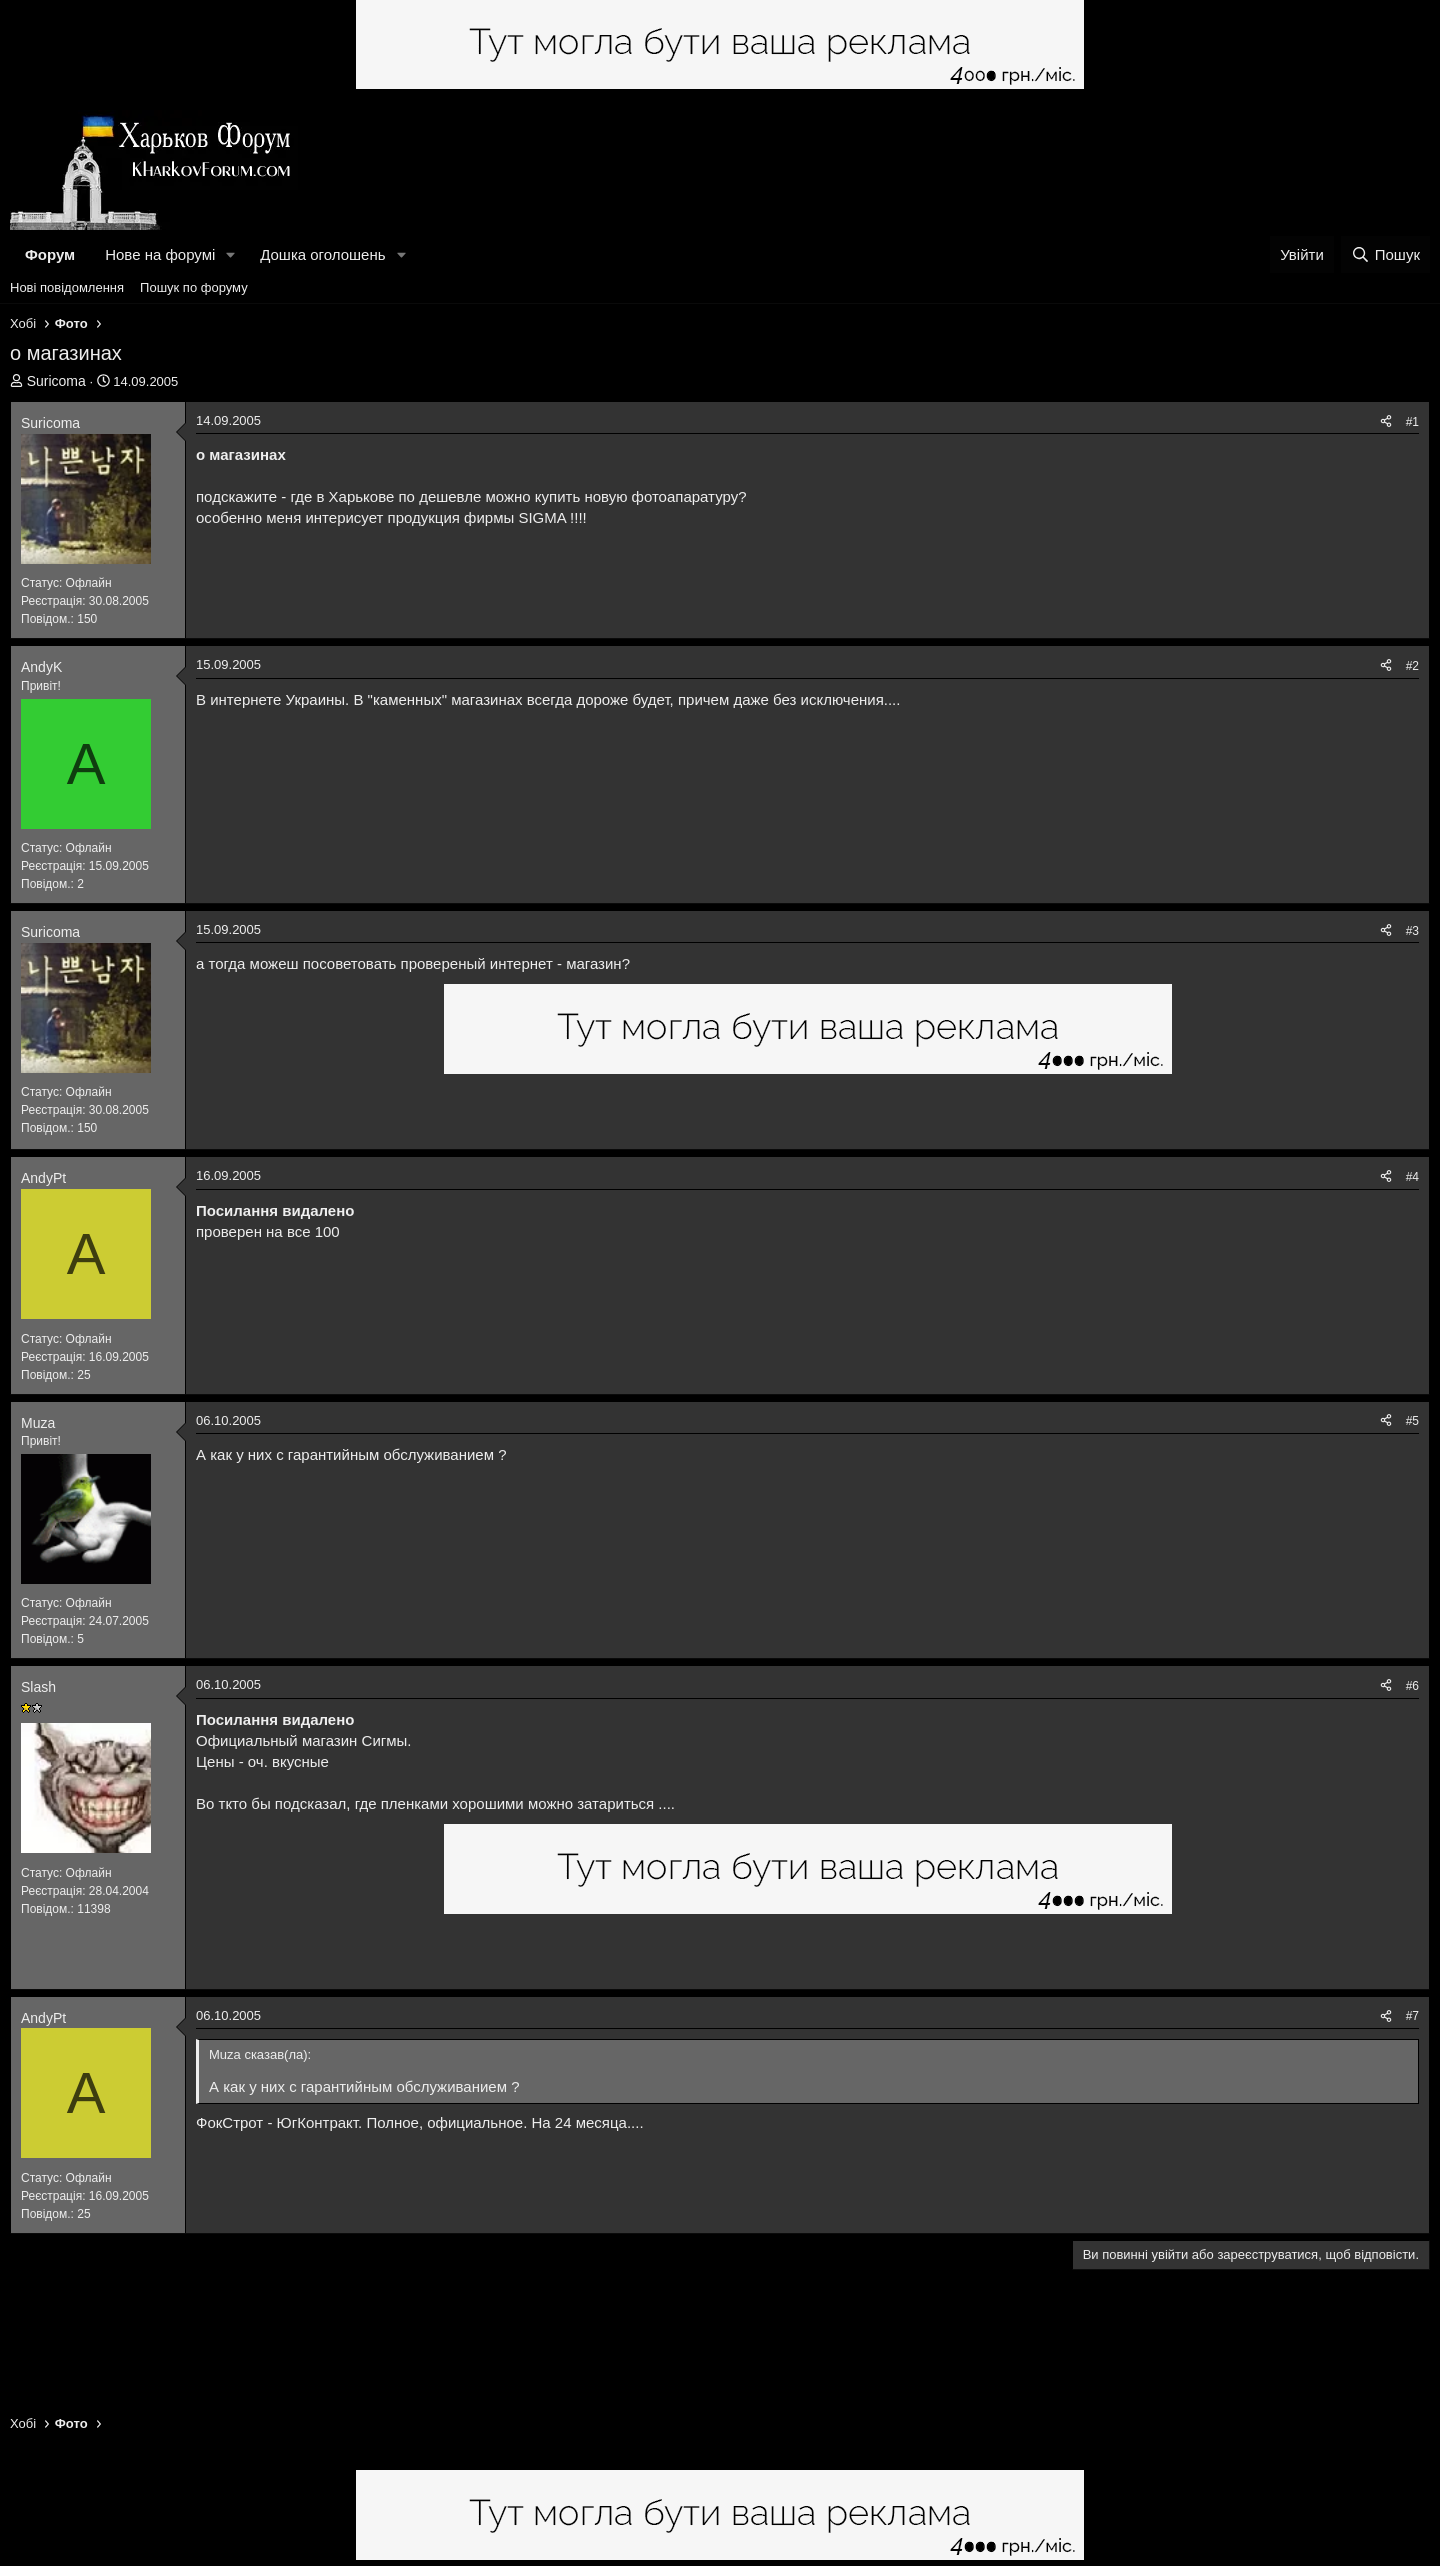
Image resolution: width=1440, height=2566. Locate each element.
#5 (1412, 1421)
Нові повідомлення (67, 287)
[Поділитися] (1386, 422)
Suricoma (56, 381)
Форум (50, 254)
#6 (1412, 1686)
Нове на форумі (160, 254)
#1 (1412, 422)
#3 (1412, 931)
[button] (231, 254)
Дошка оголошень (322, 254)
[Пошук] (1385, 254)
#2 (1412, 666)
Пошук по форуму (194, 287)
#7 (1412, 2016)
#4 (1412, 1177)
